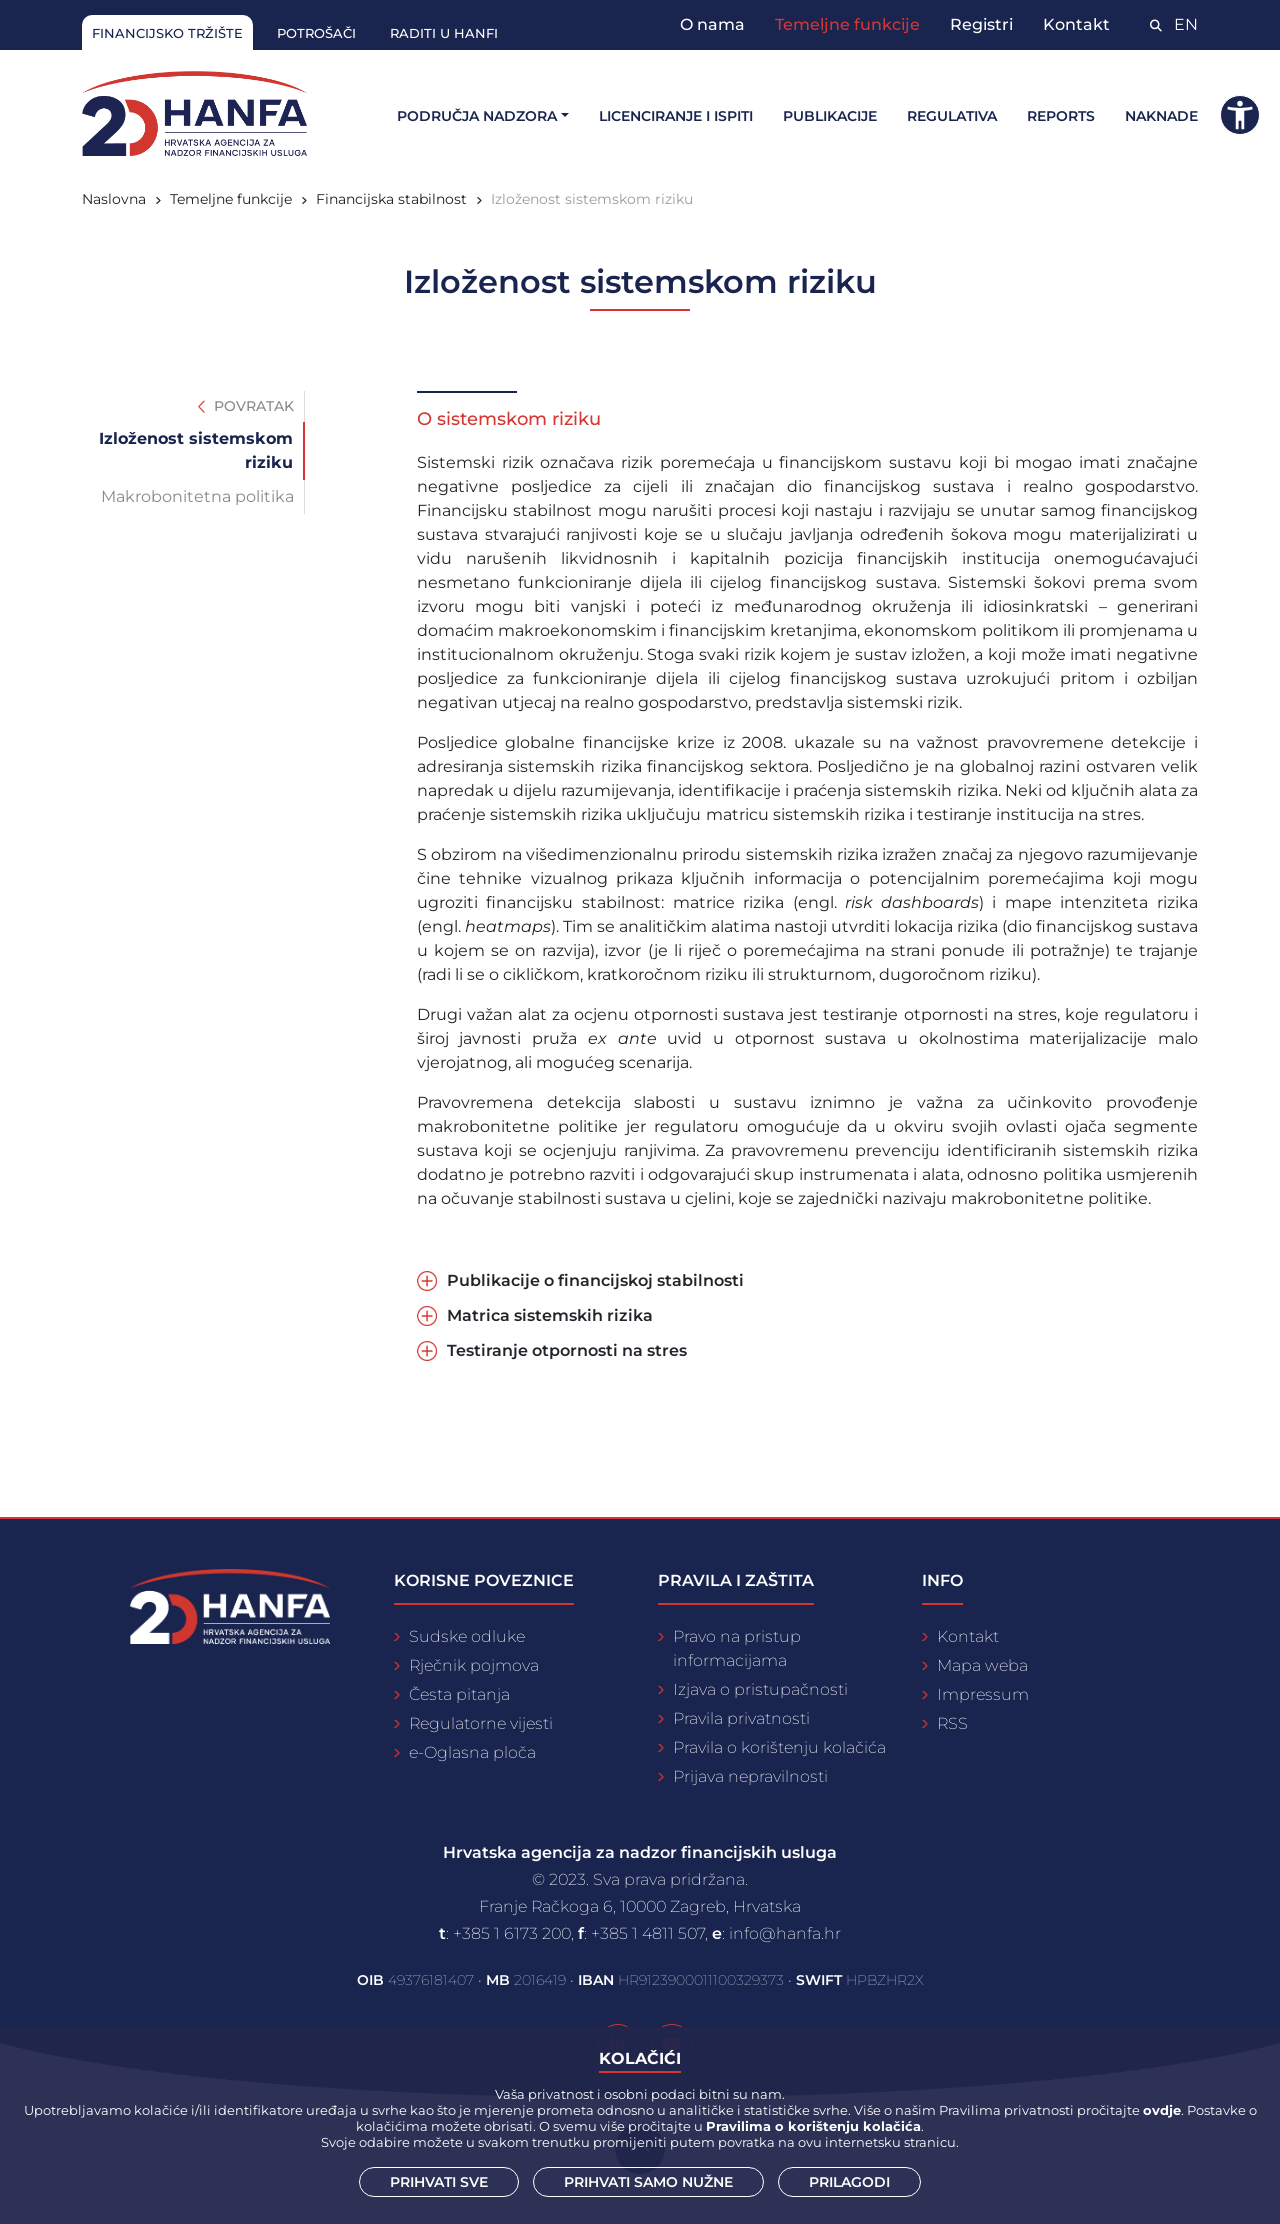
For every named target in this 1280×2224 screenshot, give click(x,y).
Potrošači (316, 33)
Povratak (246, 406)
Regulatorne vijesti (481, 1723)
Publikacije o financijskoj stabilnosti (595, 1280)
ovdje (1162, 2110)
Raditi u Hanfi (444, 33)
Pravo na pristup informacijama (737, 1648)
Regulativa (952, 116)
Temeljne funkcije (847, 24)
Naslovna (114, 199)
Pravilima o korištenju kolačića (813, 2126)
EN (1186, 24)
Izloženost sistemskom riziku (592, 199)
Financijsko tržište (167, 33)
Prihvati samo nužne (648, 2182)
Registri (981, 24)
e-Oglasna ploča (472, 1752)
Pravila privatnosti (741, 1718)
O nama (712, 24)
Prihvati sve (439, 2182)
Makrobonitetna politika (197, 496)
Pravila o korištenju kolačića (779, 1747)
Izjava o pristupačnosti (760, 1689)
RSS (952, 1723)
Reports (1061, 116)
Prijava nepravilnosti (750, 1776)
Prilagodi (849, 2182)
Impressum (983, 1694)
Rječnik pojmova (474, 1665)
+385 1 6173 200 (512, 1933)
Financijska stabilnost (391, 199)
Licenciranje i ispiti (676, 116)
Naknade (1161, 116)
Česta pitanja (459, 1694)
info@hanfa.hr (785, 1933)
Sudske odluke (467, 1636)
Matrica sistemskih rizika (550, 1315)
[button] (1240, 115)
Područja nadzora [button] (477, 116)
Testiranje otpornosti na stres (567, 1350)
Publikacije (830, 116)
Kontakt (1076, 24)
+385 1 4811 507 (648, 1933)
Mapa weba (982, 1665)
